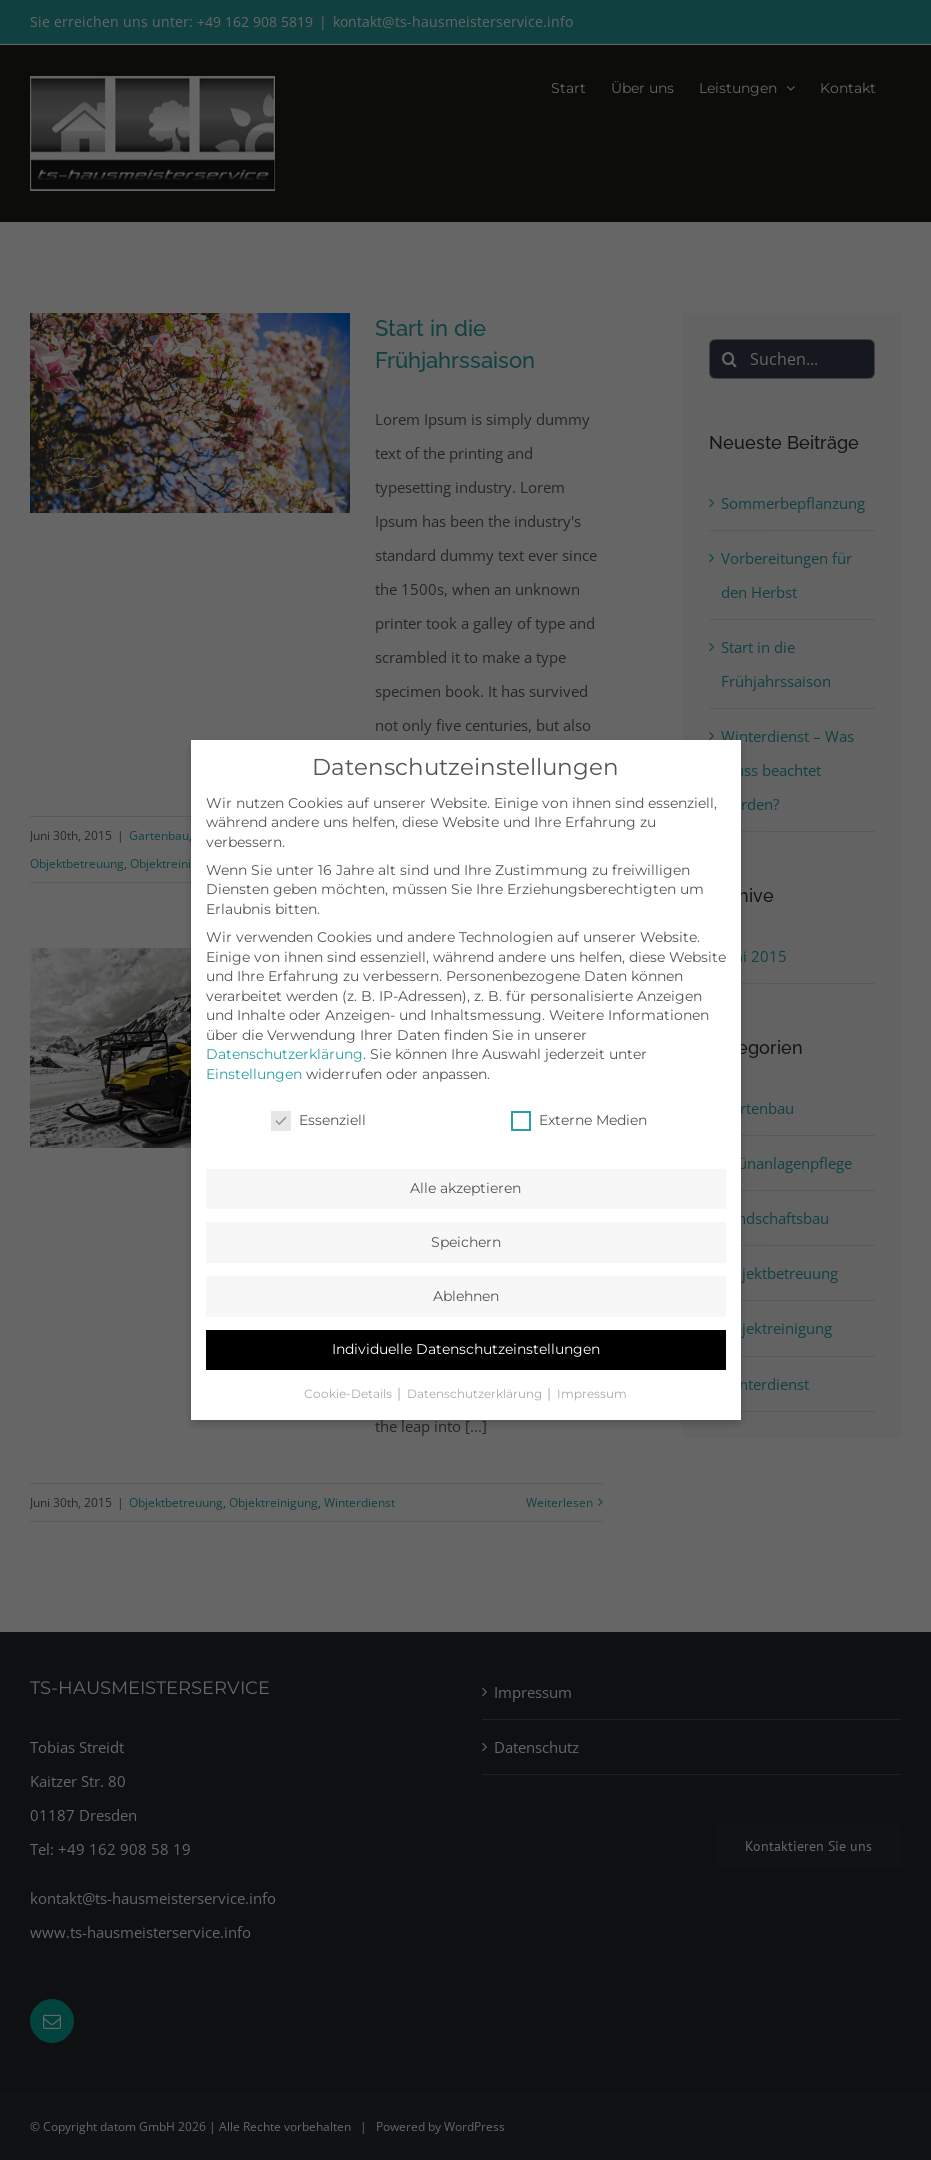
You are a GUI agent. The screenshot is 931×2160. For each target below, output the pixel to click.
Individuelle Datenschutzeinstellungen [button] (466, 1349)
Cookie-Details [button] (349, 1393)
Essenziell (318, 1120)
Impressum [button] (592, 1393)
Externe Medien (579, 1120)
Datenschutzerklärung (284, 1054)
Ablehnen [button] (466, 1296)
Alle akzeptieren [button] (465, 1188)
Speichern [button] (466, 1242)
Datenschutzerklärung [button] (476, 1393)
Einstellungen (254, 1074)
